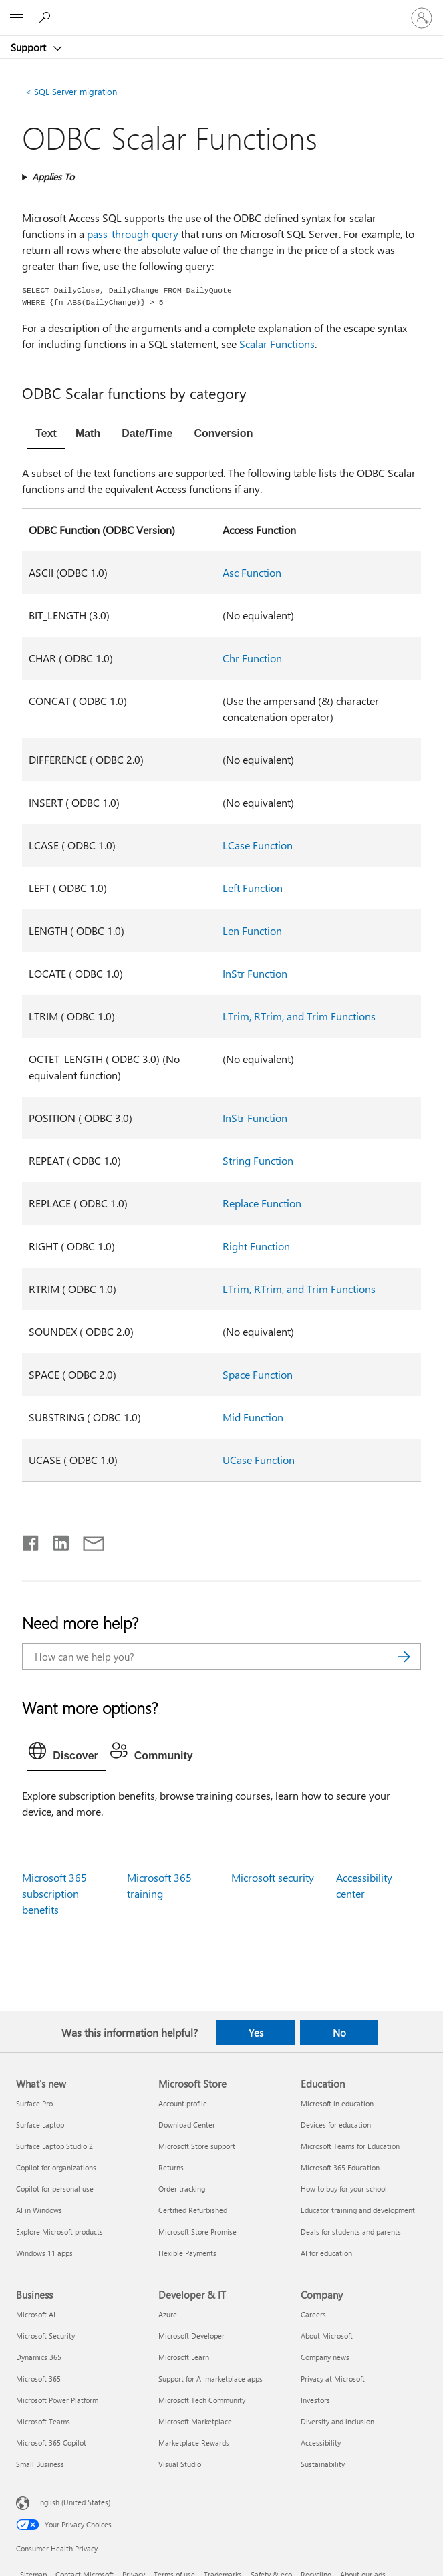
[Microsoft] (221, 10)
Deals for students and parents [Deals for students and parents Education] (351, 2232)
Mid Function (253, 1417)
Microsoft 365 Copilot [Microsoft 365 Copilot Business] (51, 2443)
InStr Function (255, 973)
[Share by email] (87, 1540)
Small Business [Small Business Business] (40, 2464)
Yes (256, 2032)
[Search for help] (46, 17)
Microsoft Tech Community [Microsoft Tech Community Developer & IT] (201, 2400)
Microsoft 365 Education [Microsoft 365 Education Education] (340, 2167)
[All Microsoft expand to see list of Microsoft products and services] (17, 18)
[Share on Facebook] (31, 1540)
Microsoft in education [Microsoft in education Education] (337, 2103)
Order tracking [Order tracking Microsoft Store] (181, 2189)
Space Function (258, 1374)
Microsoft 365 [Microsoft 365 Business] (38, 2379)
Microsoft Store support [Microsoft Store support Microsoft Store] (196, 2146)
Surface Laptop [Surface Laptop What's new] (40, 2125)
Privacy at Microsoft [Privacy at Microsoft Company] (333, 2379)
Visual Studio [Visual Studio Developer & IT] (179, 2464)
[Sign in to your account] (422, 18)
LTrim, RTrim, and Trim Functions (299, 1016)
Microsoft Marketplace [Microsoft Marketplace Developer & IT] (195, 2421)
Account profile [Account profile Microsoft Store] (182, 2103)
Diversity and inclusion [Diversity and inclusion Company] (337, 2421)
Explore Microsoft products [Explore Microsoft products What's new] (59, 2232)
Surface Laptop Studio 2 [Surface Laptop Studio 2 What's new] (54, 2146)
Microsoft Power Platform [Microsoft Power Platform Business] (57, 2400)
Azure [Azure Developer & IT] (167, 2314)
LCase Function (258, 845)
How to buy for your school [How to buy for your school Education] (344, 2189)
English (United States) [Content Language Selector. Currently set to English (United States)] (73, 2502)
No (339, 2032)
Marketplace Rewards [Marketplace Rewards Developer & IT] (193, 2443)
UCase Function (259, 1460)
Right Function (256, 1246)
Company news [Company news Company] (325, 2357)
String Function (258, 1160)
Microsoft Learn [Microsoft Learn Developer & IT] (183, 2357)
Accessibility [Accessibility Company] (321, 2443)
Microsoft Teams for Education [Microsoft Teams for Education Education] (350, 2146)
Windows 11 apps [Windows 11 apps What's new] (44, 2253)
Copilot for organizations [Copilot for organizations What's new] (56, 2167)
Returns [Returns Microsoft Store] (171, 2167)
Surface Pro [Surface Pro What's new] (34, 2103)
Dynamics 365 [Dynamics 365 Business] (38, 2357)
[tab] (46, 435)
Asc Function (252, 572)
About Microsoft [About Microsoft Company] (327, 2336)
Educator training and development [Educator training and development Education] (358, 2210)
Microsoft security (272, 1877)
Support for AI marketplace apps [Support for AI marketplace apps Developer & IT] (210, 2379)
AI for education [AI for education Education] (326, 2253)
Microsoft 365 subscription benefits (54, 1893)
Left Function (253, 888)
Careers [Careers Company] (313, 2314)
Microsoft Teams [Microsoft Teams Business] (43, 2421)
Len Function (252, 930)
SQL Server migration (71, 91)
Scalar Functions (277, 344)
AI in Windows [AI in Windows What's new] (39, 2210)
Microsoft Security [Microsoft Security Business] (45, 2336)
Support (30, 47)
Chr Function (252, 658)
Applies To (53, 176)
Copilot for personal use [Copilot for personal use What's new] (55, 2189)
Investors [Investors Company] (315, 2400)
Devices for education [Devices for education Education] (336, 2125)
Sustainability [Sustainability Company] (323, 2464)
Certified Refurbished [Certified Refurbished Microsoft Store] (192, 2210)
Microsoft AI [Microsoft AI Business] (35, 2314)
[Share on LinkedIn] (56, 1540)
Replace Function (262, 1203)
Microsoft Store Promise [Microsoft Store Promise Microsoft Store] (197, 2232)
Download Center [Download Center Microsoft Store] (186, 2125)
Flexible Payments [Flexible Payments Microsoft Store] (187, 2253)
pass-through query (132, 234)
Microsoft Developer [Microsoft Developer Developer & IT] (191, 2336)
